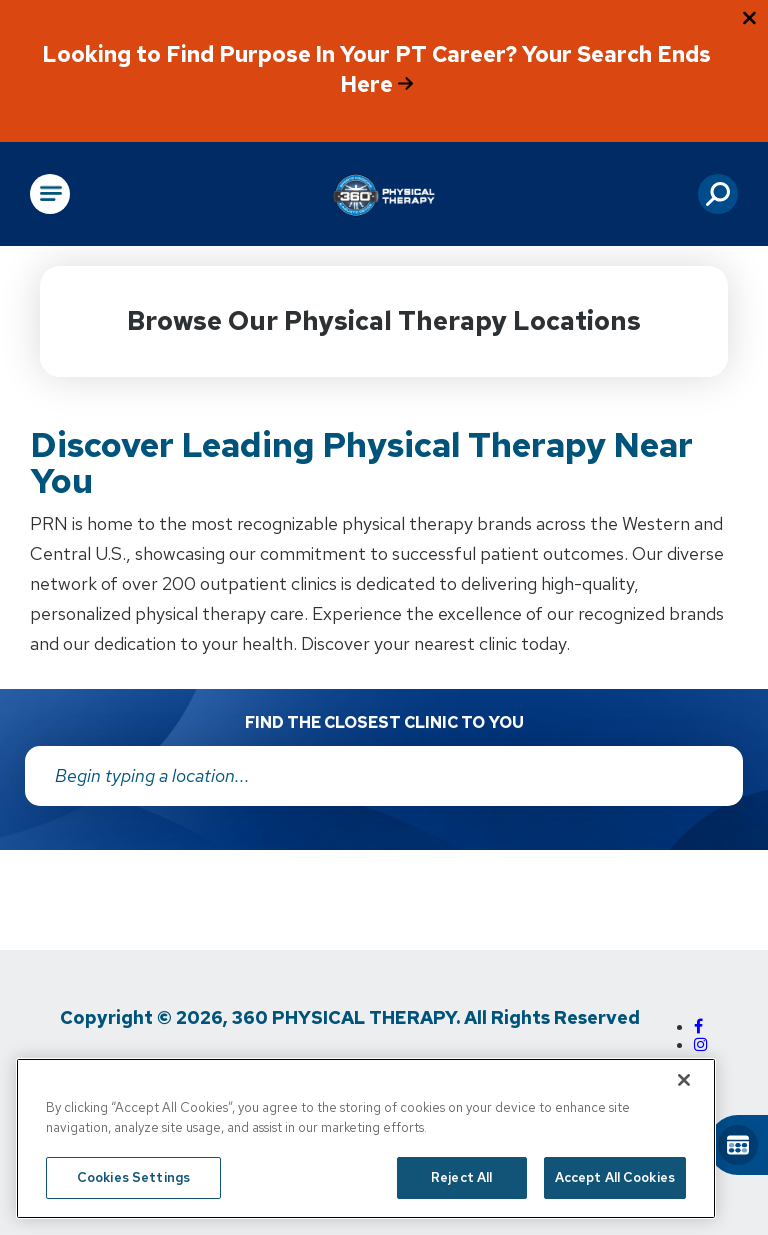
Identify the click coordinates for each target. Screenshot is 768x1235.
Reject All (461, 1177)
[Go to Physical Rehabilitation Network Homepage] (384, 194)
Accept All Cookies (615, 1177)
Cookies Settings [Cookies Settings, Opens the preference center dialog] (133, 1177)
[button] (718, 194)
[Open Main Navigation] (50, 194)
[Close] (684, 1080)
